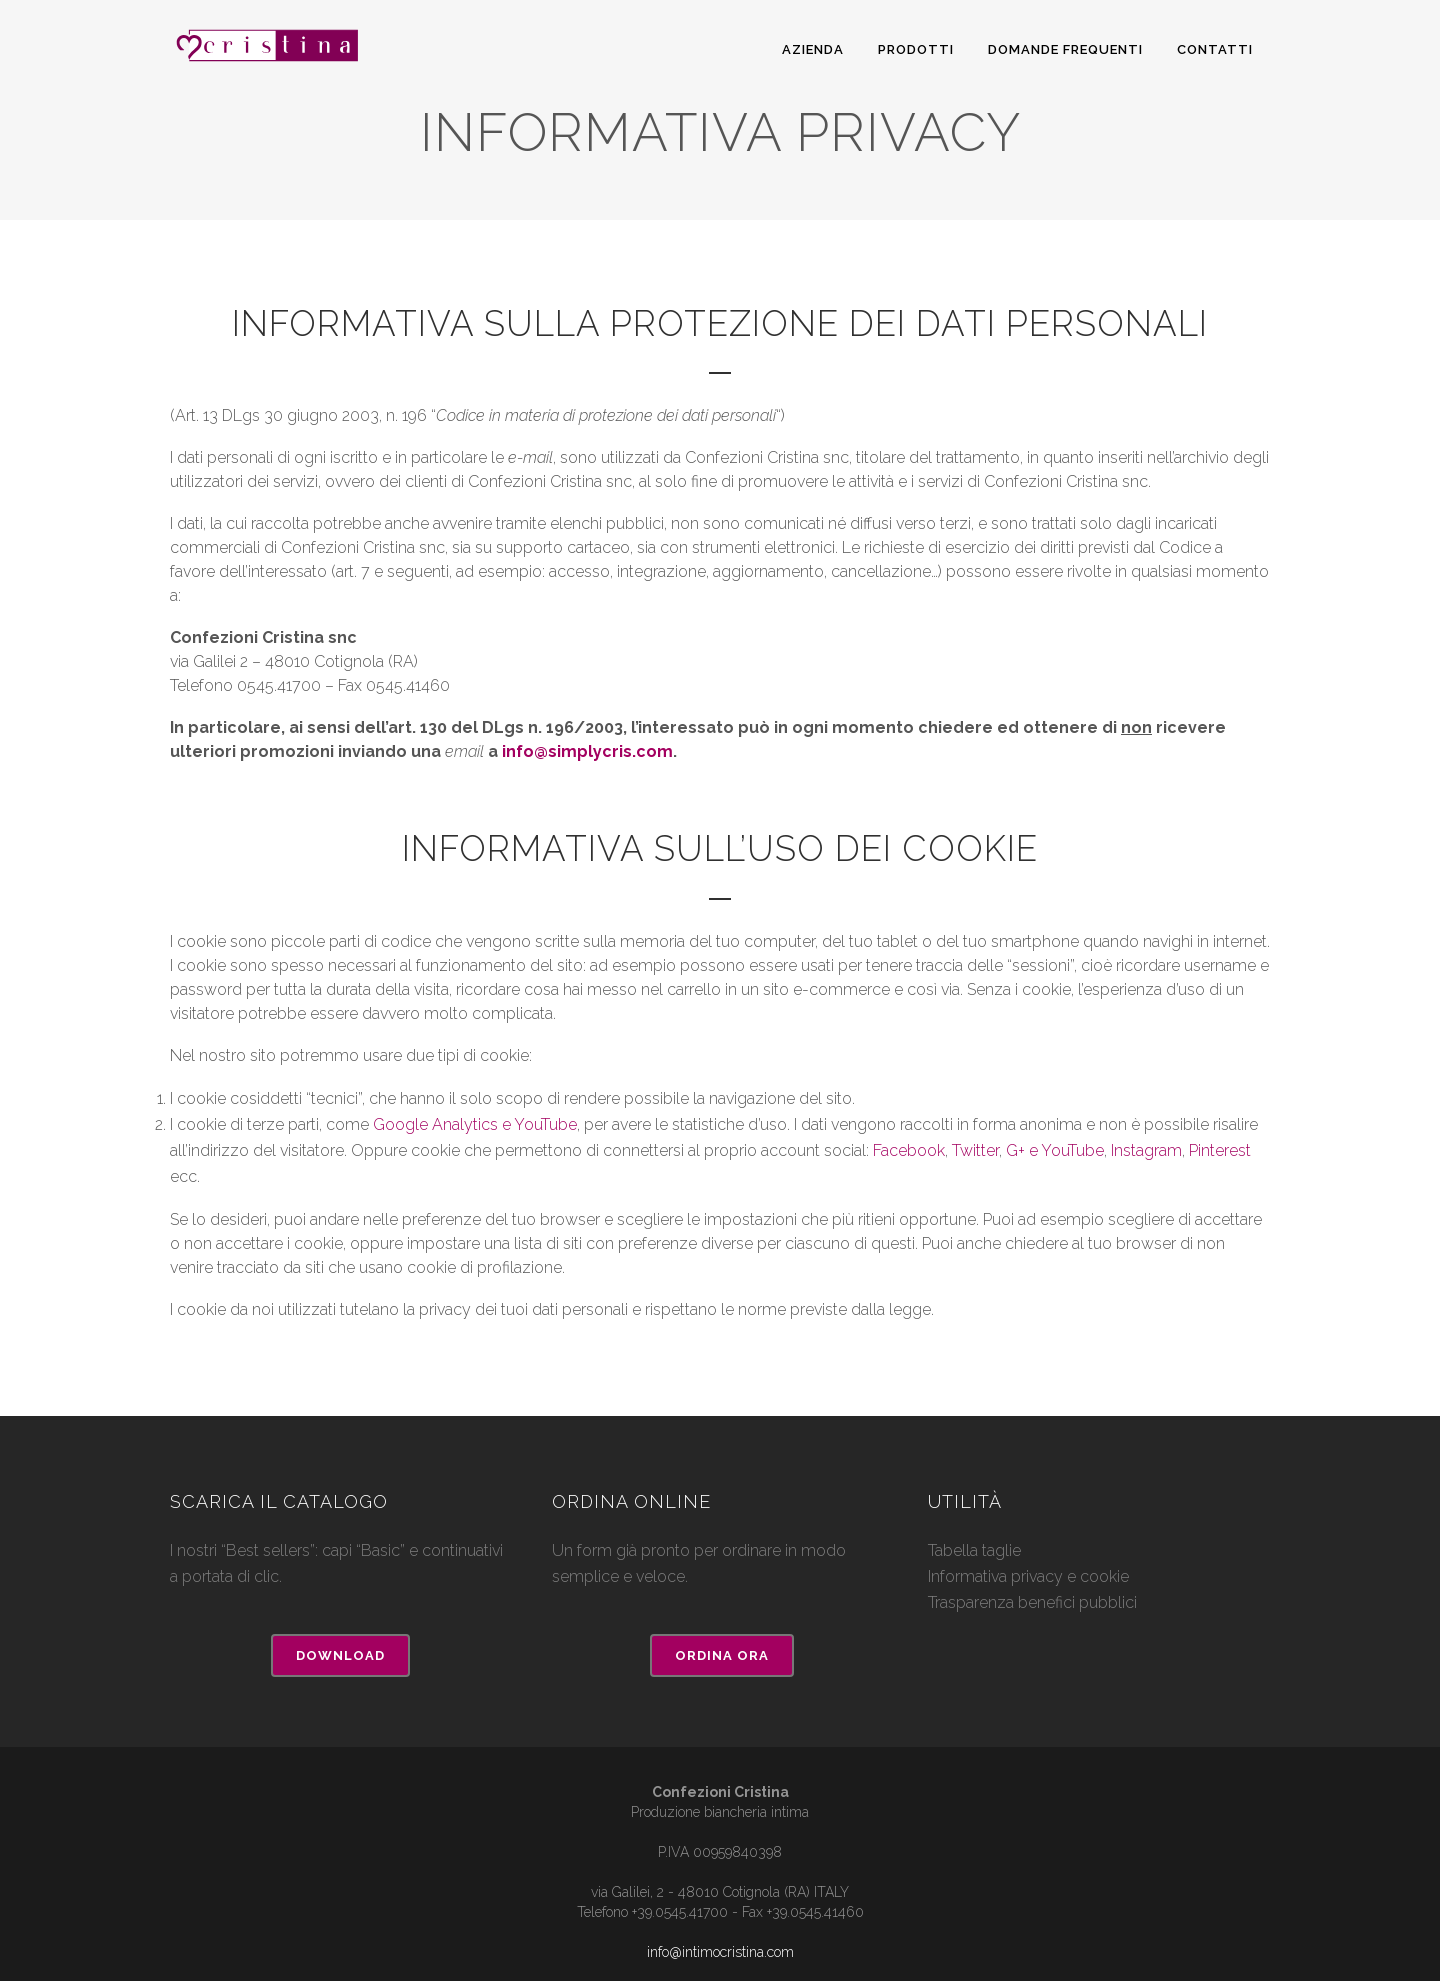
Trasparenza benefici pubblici (1032, 1602)
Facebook (909, 1150)
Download (340, 1655)
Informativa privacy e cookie (1028, 1576)
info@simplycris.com (587, 751)
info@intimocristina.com (720, 1952)
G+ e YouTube (1055, 1150)
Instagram (1146, 1150)
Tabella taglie (974, 1550)
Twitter (975, 1150)
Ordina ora (722, 1655)
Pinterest (1220, 1150)
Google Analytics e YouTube (475, 1124)
